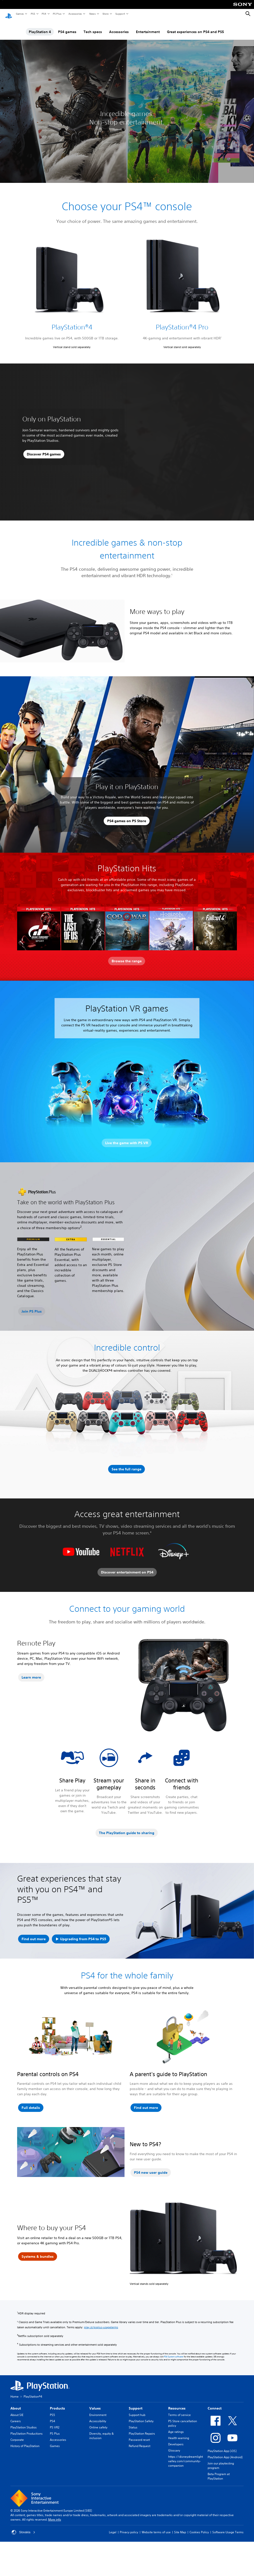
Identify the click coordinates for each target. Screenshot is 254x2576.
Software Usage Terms (228, 2527)
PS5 (33, 13)
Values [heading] (95, 2403)
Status (133, 2422)
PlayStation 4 (40, 27)
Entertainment (148, 27)
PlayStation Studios (23, 2422)
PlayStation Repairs (142, 2429)
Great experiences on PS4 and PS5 (195, 27)
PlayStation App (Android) (225, 2452)
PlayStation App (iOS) (222, 2446)
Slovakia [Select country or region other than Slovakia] (23, 2527)
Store (105, 13)
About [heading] (15, 2403)
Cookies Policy (199, 2527)
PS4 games (67, 27)
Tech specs (93, 27)
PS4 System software (173, 2352)
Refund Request (139, 2441)
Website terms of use (156, 2527)
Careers (15, 2416)
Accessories (75, 13)
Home (14, 2392)
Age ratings (176, 2427)
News (92, 13)
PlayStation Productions (26, 2429)
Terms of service (179, 2410)
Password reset (139, 2435)
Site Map (180, 2527)
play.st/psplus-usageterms (101, 2323)
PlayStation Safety (141, 2416)
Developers (176, 2439)
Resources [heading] (177, 2403)
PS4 (43, 13)
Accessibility (97, 2416)
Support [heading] (135, 2403)
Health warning (178, 2433)
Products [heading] (57, 2403)
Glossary (174, 2446)
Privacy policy (129, 2527)
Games (20, 13)
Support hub (137, 2410)
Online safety (98, 2422)
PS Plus (57, 13)
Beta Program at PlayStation (219, 2471)
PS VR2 (54, 2422)
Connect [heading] (215, 2403)
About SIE (16, 2410)
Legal (112, 2527)
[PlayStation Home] (8, 14)
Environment (97, 2410)
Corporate (17, 2435)
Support (120, 13)
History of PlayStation (24, 2441)
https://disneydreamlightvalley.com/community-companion (185, 2456)
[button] (80, 1934)
